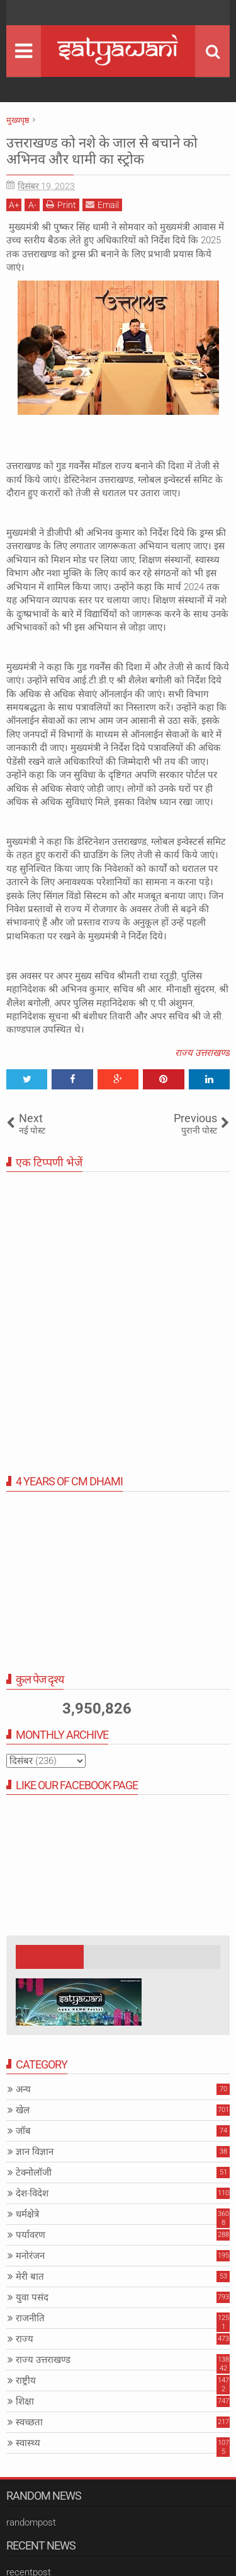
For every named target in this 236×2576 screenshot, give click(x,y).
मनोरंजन (30, 2255)
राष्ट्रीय (26, 2380)
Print (61, 205)
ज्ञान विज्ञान (34, 2151)
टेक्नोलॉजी (34, 2172)
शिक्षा (25, 2401)
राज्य (24, 2339)
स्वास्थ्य (28, 2443)
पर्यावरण (30, 2235)
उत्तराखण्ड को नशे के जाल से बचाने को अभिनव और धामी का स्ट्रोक (102, 151)
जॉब (23, 2131)
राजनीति (30, 2318)
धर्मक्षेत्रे (27, 2214)
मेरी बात (30, 2276)
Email (102, 205)
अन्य (23, 2089)
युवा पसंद (32, 2297)
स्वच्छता (29, 2422)
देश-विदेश (32, 2193)
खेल (23, 2110)
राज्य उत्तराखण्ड (202, 1053)
